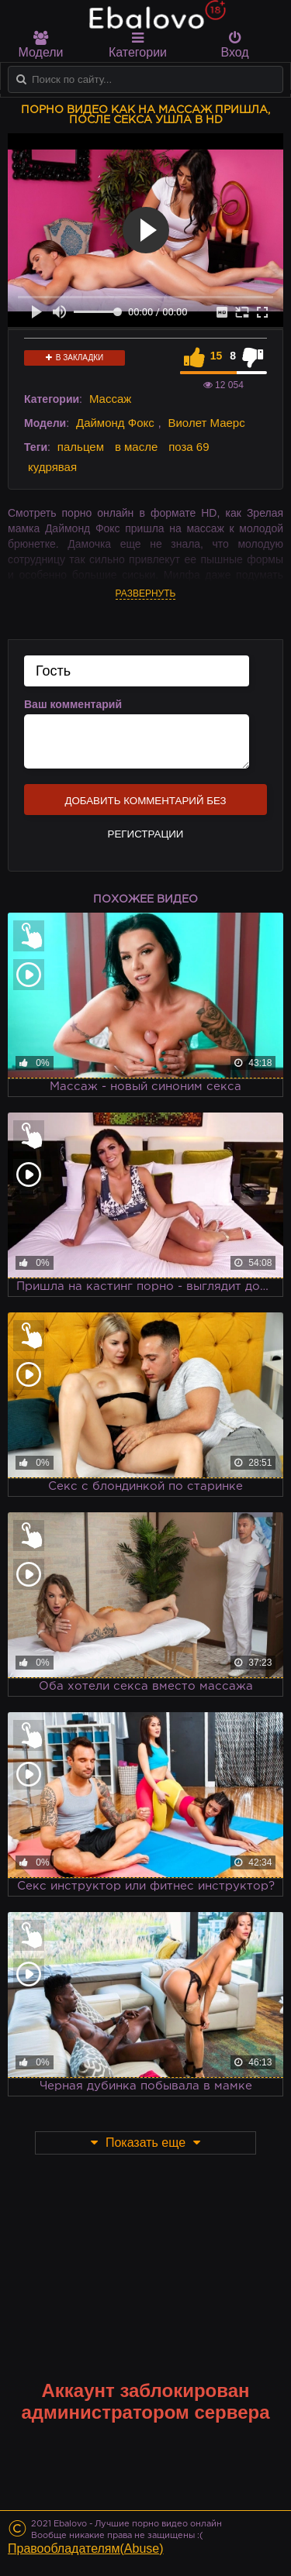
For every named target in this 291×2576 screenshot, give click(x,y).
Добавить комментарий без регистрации (145, 805)
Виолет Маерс (206, 422)
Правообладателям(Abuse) (86, 2548)
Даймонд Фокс (115, 422)
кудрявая (52, 466)
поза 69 (188, 446)
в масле (136, 446)
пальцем (80, 446)
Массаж (110, 398)
